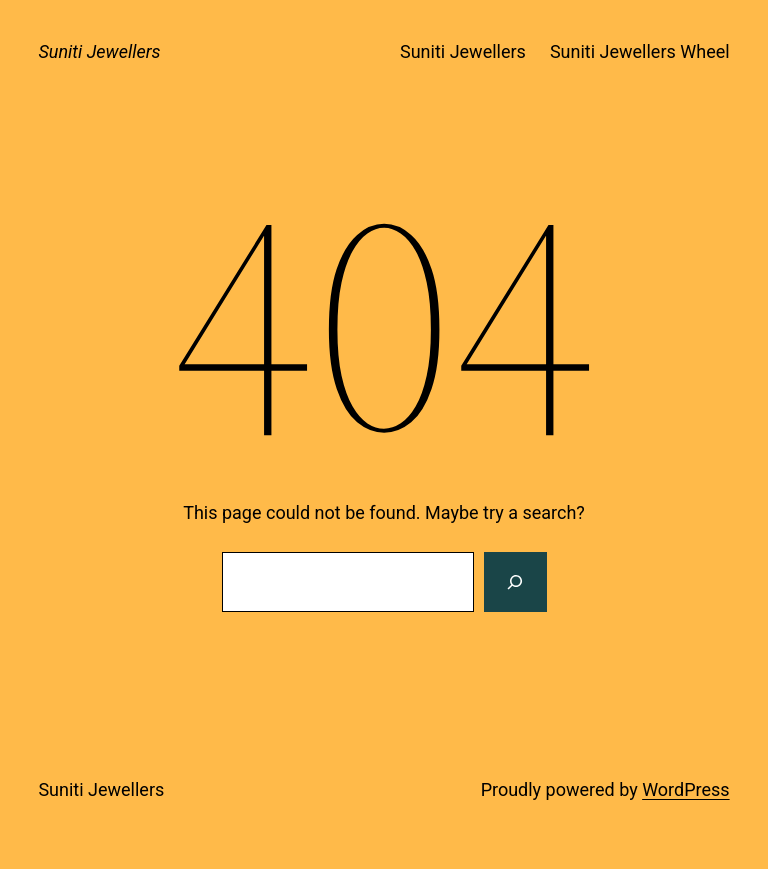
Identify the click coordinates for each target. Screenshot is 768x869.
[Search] (515, 582)
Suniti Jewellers (99, 51)
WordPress (685, 789)
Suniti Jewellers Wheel (640, 51)
